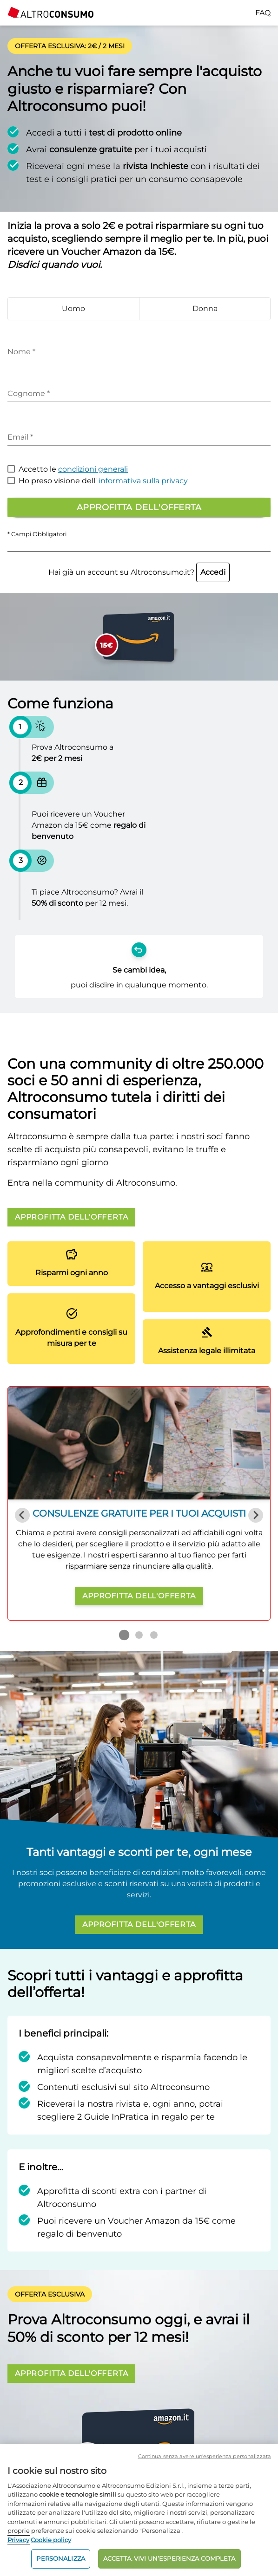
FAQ (263, 12)
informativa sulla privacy (143, 480)
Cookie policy (51, 2540)
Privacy (18, 2540)
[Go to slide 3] (154, 1635)
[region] (139, 2510)
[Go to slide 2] (139, 1635)
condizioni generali (93, 469)
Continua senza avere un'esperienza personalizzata (204, 2456)
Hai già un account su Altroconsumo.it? (139, 572)
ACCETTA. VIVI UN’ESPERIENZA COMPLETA (169, 2558)
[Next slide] (255, 1515)
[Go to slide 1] (124, 1635)
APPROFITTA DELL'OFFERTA (71, 1217)
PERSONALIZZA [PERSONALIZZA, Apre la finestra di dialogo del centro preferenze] (60, 2558)
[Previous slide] (22, 1515)
